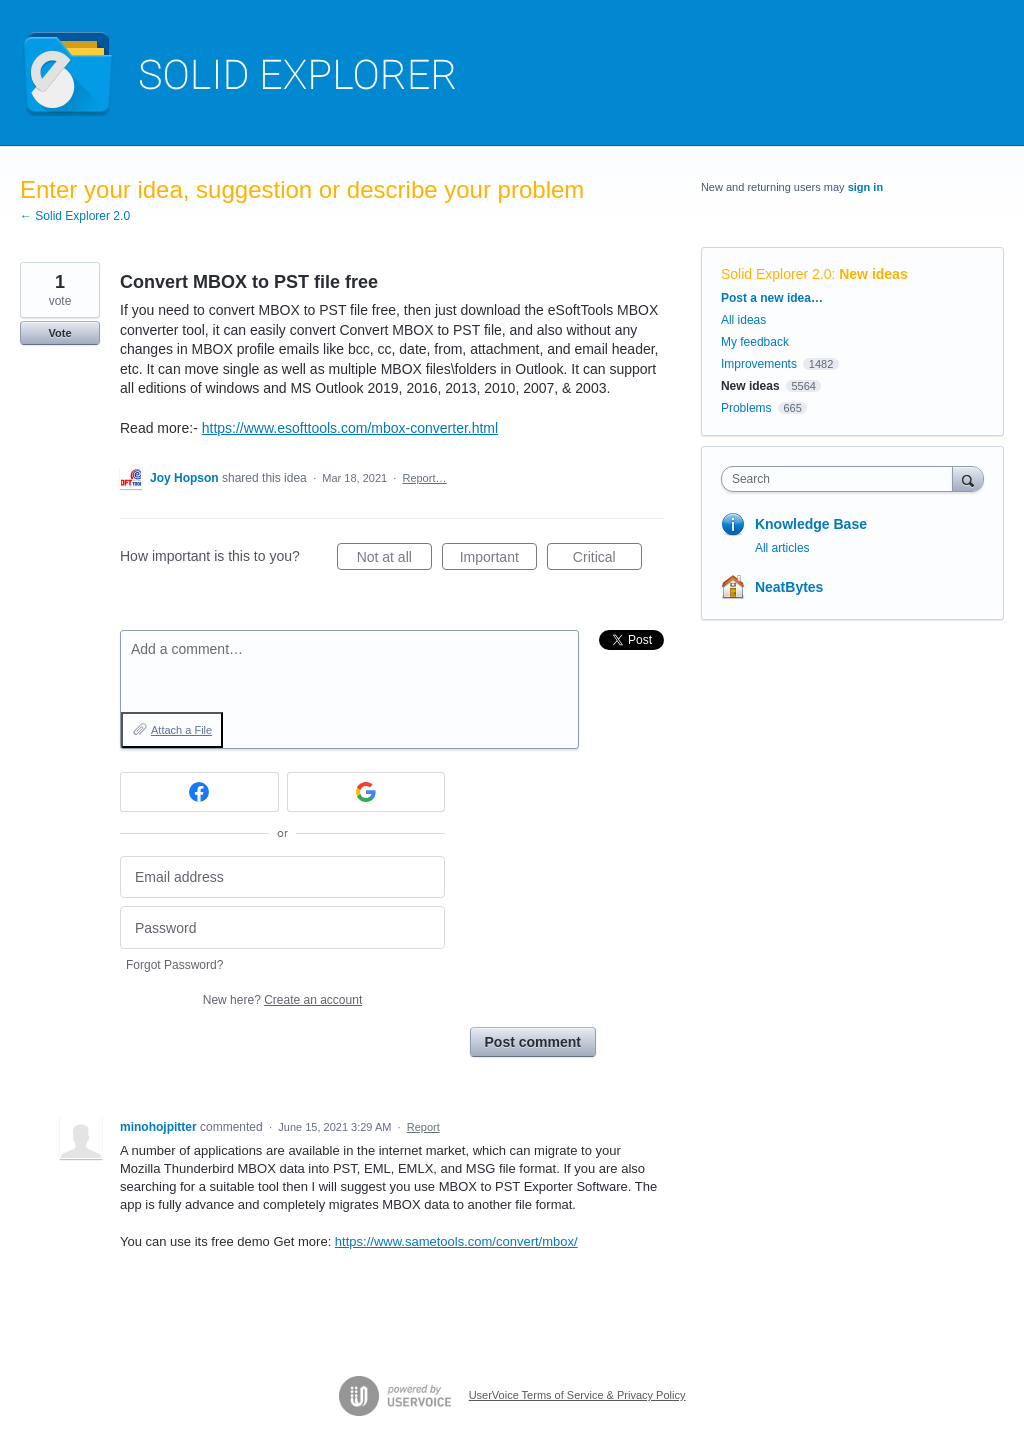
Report (423, 1127)
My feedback (755, 342)
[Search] (968, 478)
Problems (746, 408)
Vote (59, 333)
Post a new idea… (772, 298)
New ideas (873, 274)
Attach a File (181, 730)
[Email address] (282, 877)
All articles (782, 548)
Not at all (394, 560)
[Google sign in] (366, 792)
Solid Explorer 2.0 (776, 274)
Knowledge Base (811, 524)
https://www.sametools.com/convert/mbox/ (456, 1241)
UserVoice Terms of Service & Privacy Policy (577, 1395)
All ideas (743, 320)
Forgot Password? (174, 965)
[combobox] (841, 479)
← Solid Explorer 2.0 (75, 216)
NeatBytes (789, 587)
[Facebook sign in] (199, 792)
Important (498, 560)
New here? (282, 1000)
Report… (424, 478)
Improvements (759, 364)
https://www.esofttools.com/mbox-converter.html (350, 428)
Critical (607, 560)
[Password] (282, 927)
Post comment (533, 1042)
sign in (865, 187)
